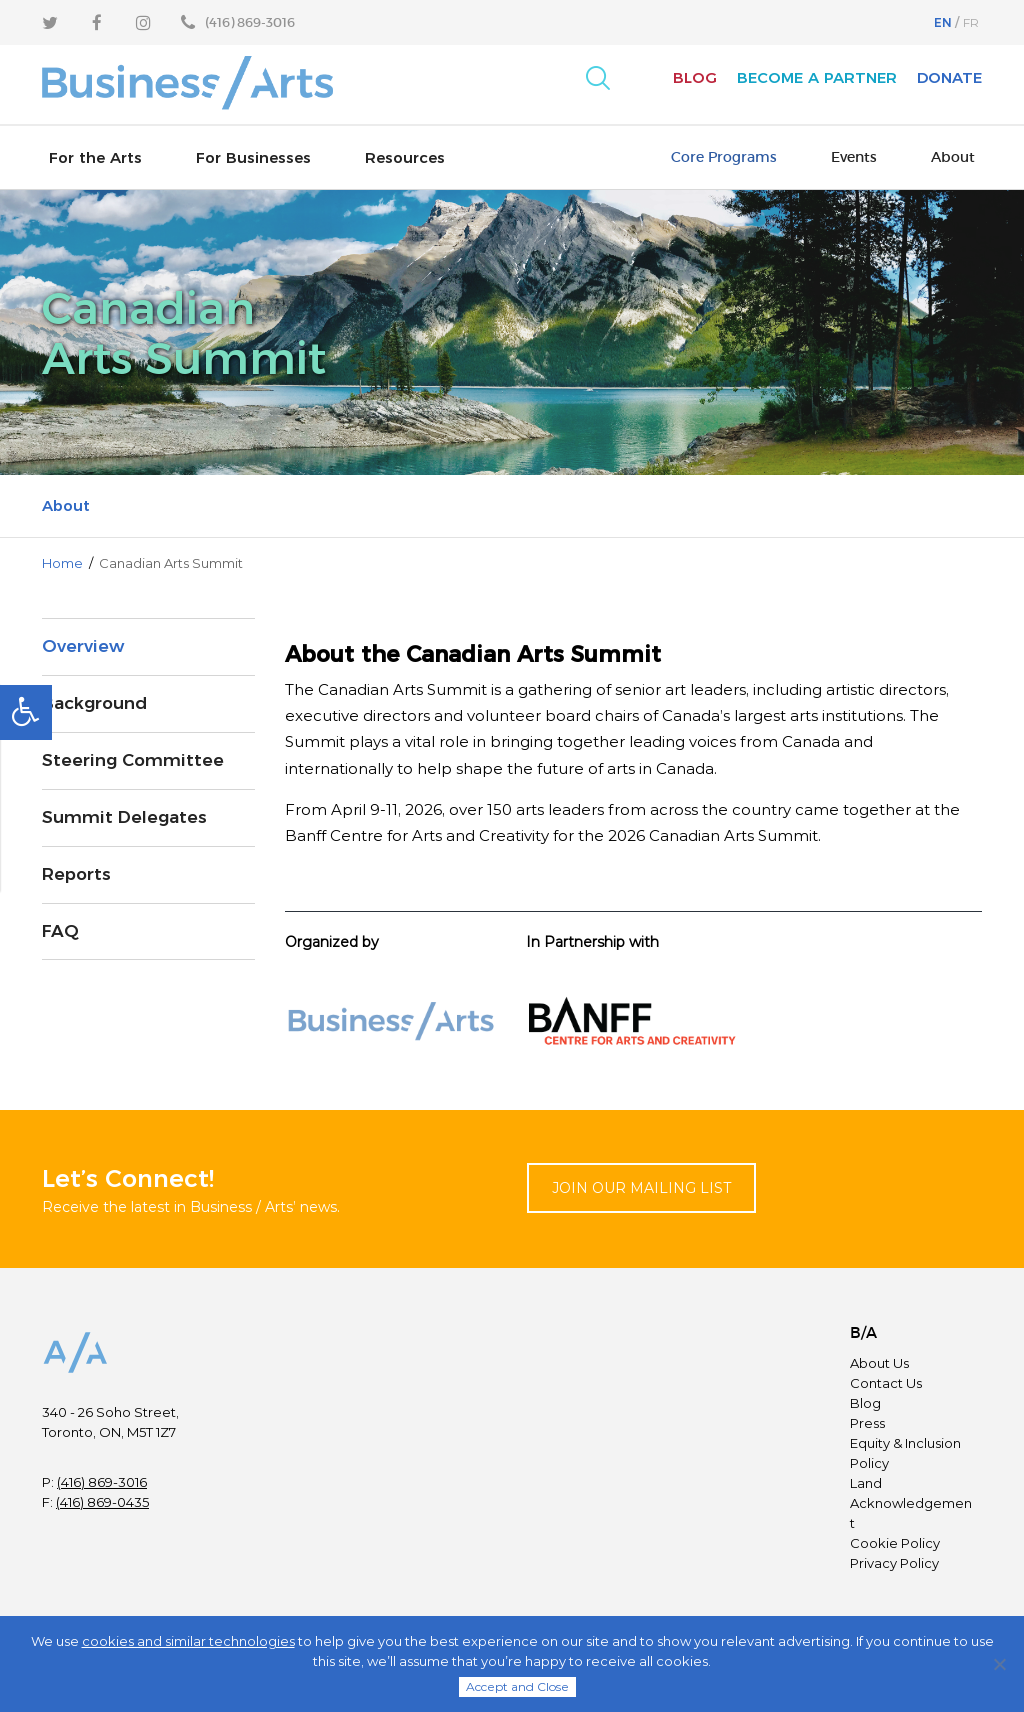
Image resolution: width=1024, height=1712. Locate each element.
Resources (405, 157)
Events (854, 157)
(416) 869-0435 (102, 1502)
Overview (83, 646)
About (953, 157)
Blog (695, 77)
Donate (949, 77)
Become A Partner (817, 77)
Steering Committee (133, 760)
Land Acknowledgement (911, 1503)
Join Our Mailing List (641, 1188)
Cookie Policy (895, 1543)
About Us (879, 1363)
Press (867, 1423)
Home (62, 563)
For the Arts (95, 157)
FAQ (60, 931)
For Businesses (253, 157)
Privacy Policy (894, 1563)
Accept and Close (517, 1686)
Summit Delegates (124, 817)
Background (94, 703)
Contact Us (886, 1383)
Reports (76, 874)
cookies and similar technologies (188, 1641)
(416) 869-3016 (102, 1482)
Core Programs (724, 157)
